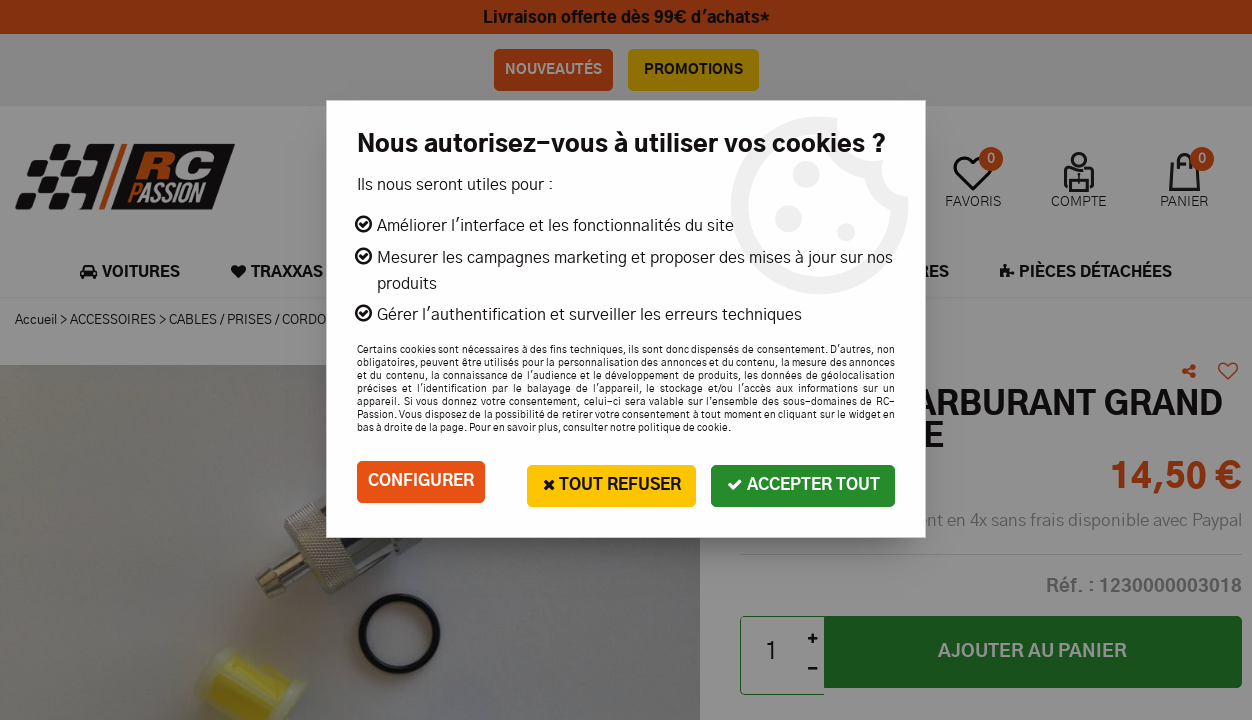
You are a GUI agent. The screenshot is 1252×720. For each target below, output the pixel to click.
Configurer (421, 482)
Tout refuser (609, 481)
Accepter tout (802, 481)
